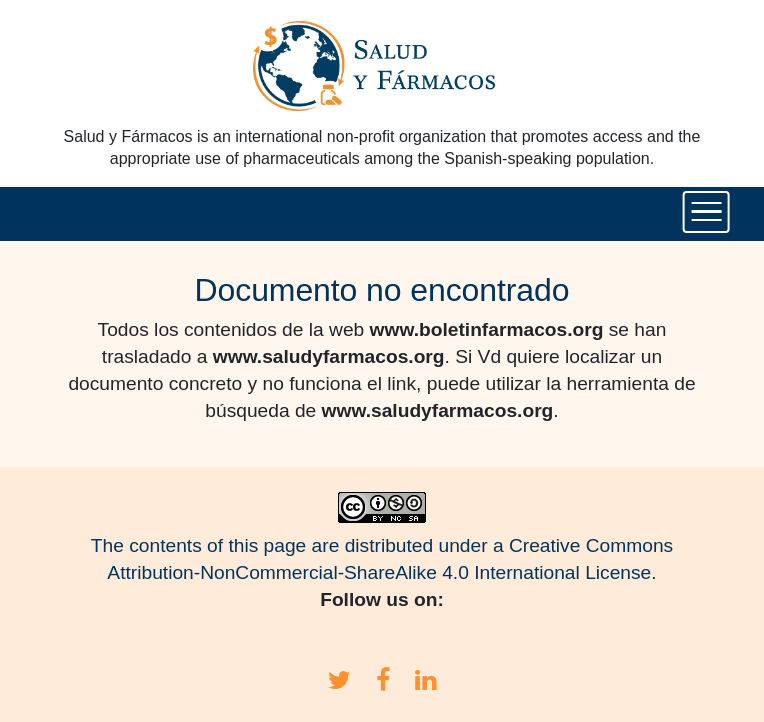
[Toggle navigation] (706, 212)
